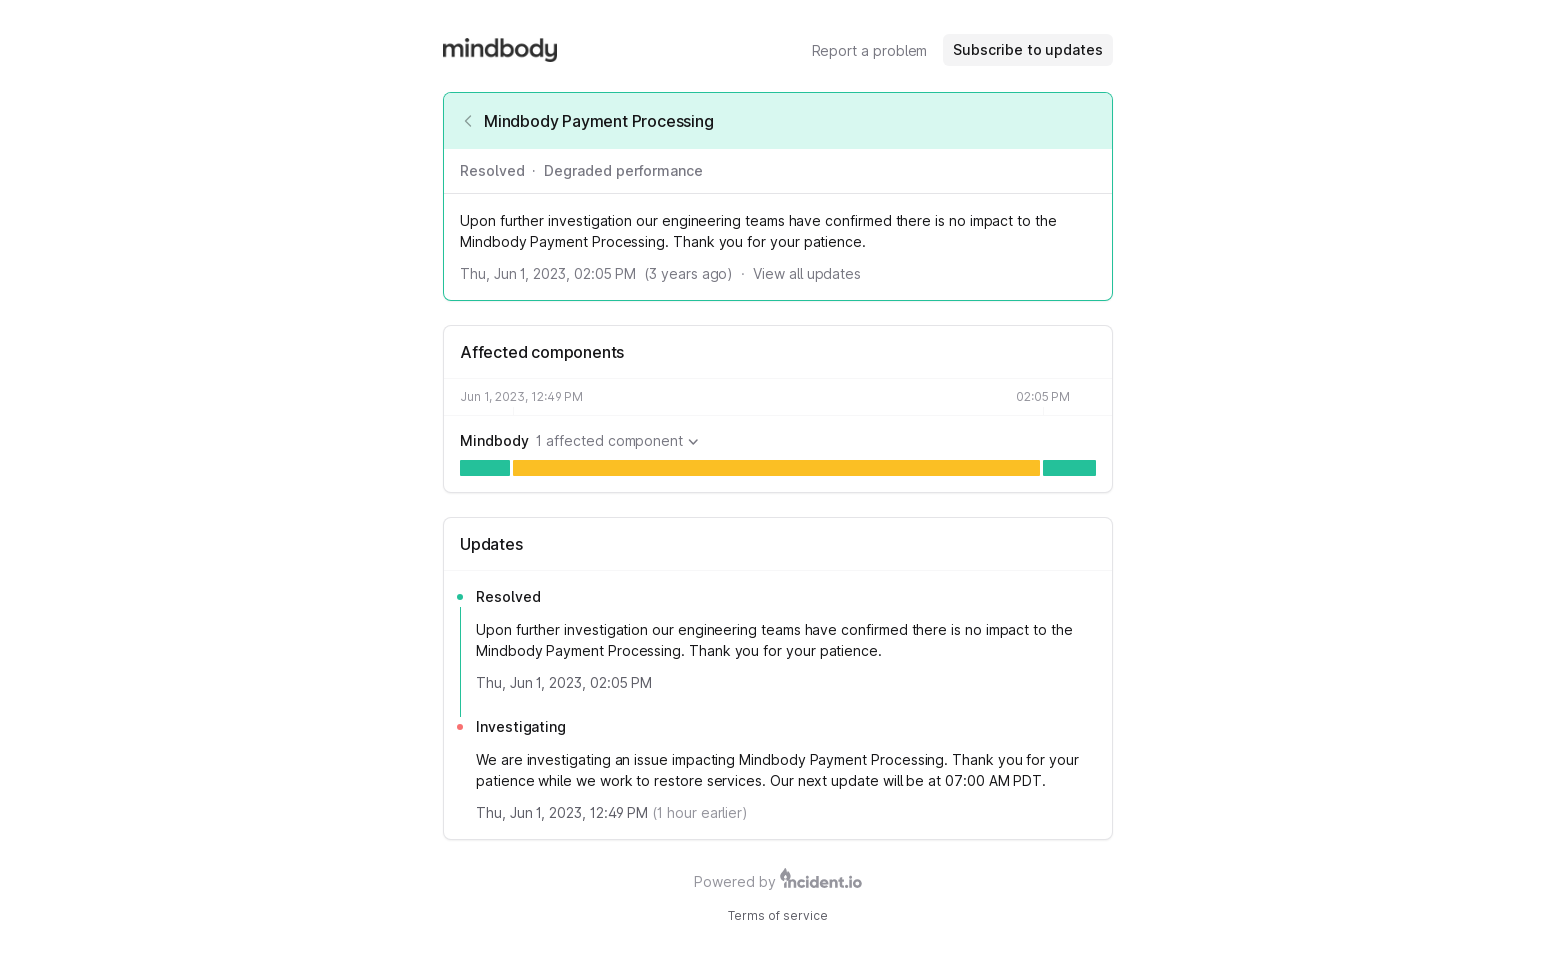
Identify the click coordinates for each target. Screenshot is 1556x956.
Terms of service (778, 915)
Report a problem (870, 50)
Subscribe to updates (1028, 49)
